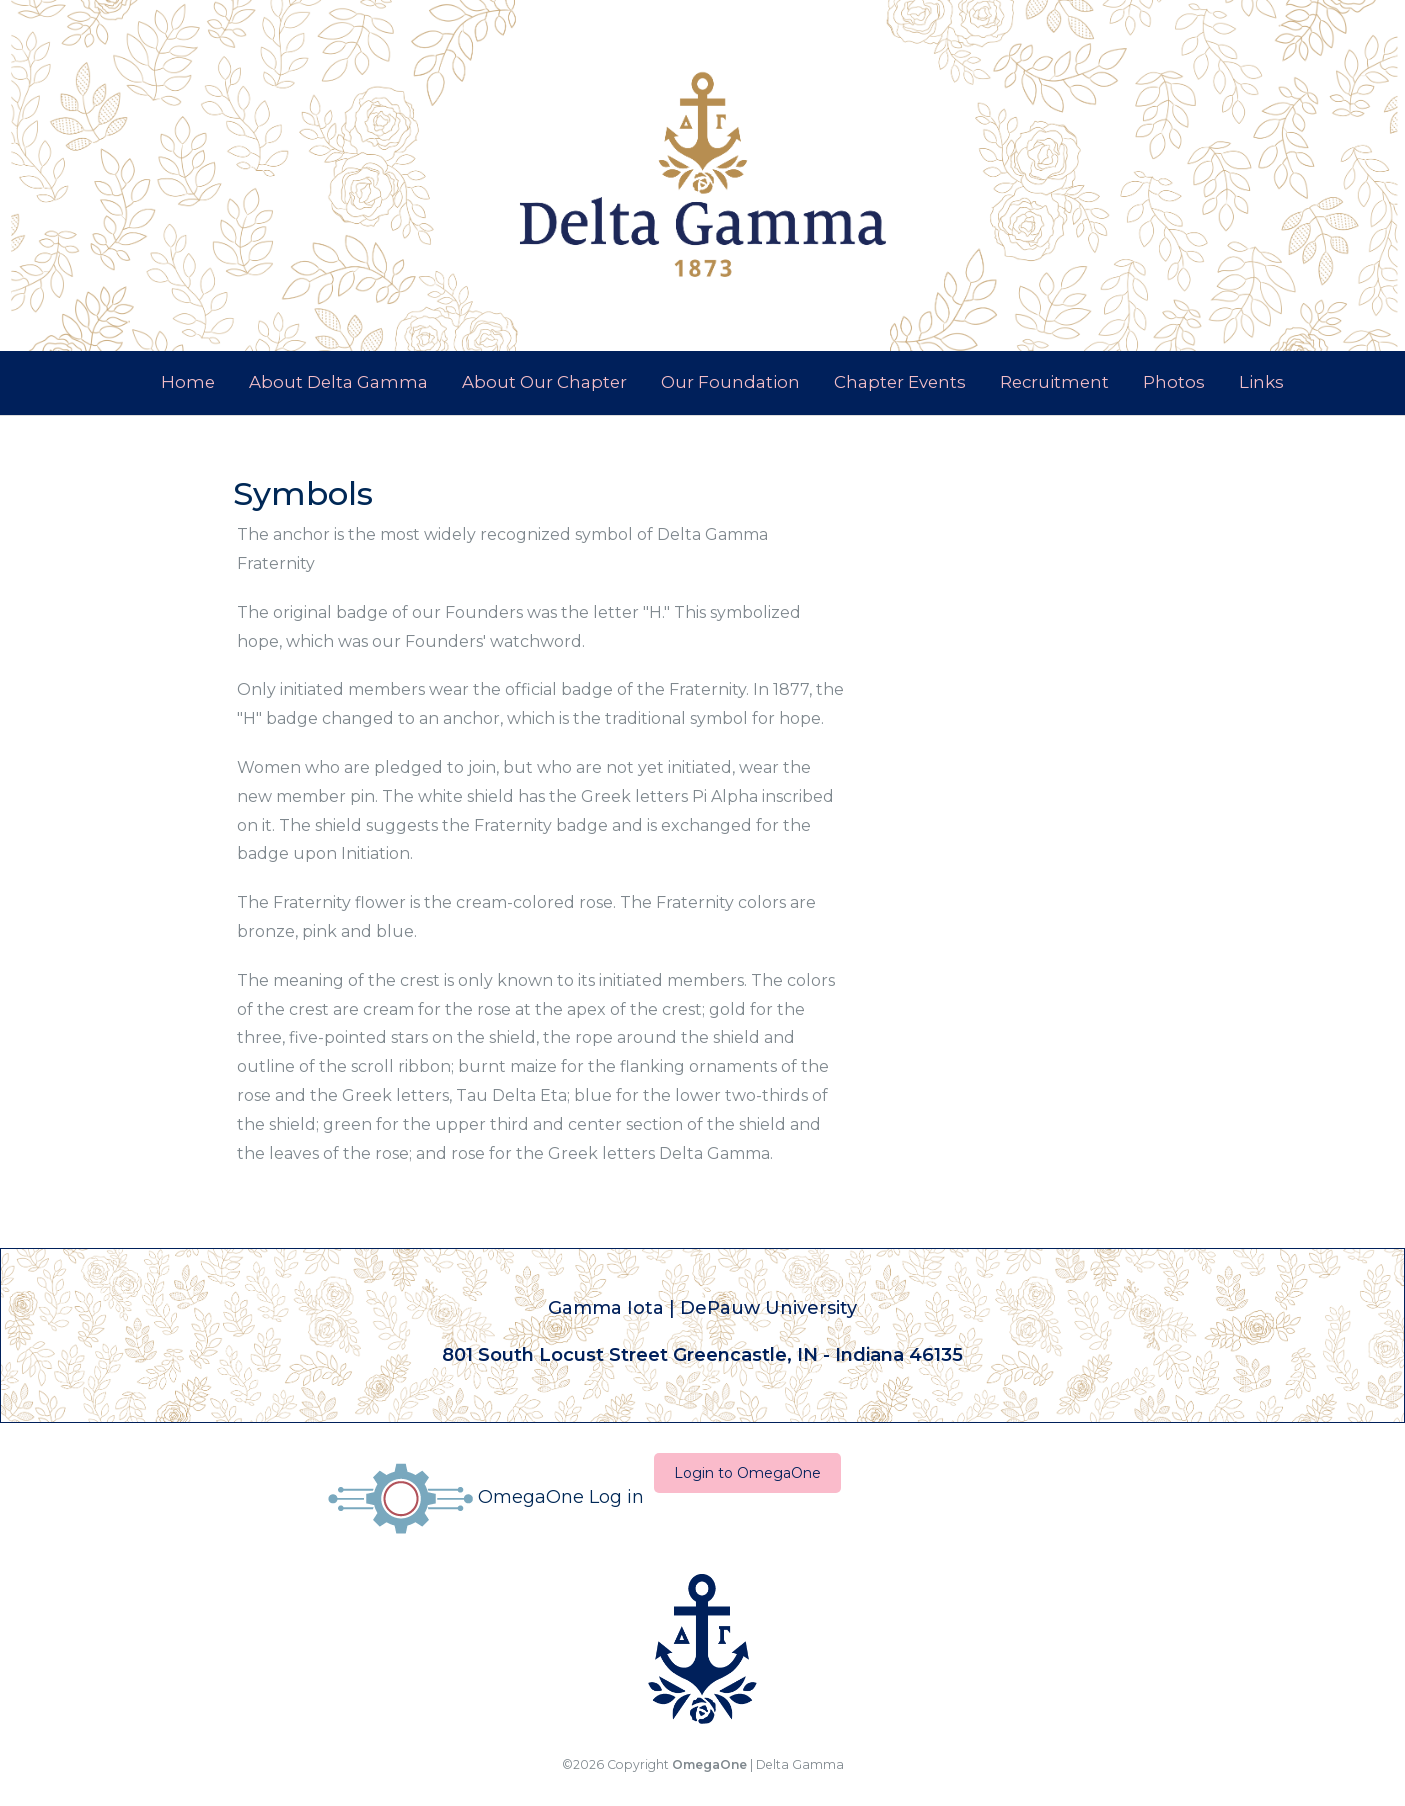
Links (1261, 382)
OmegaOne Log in (486, 1497)
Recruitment (1054, 382)
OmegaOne (709, 1764)
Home (188, 382)
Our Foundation (730, 382)
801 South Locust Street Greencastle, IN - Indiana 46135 (702, 1354)
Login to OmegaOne (747, 1473)
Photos (1174, 382)
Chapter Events (900, 382)
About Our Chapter (544, 382)
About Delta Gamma (338, 382)
